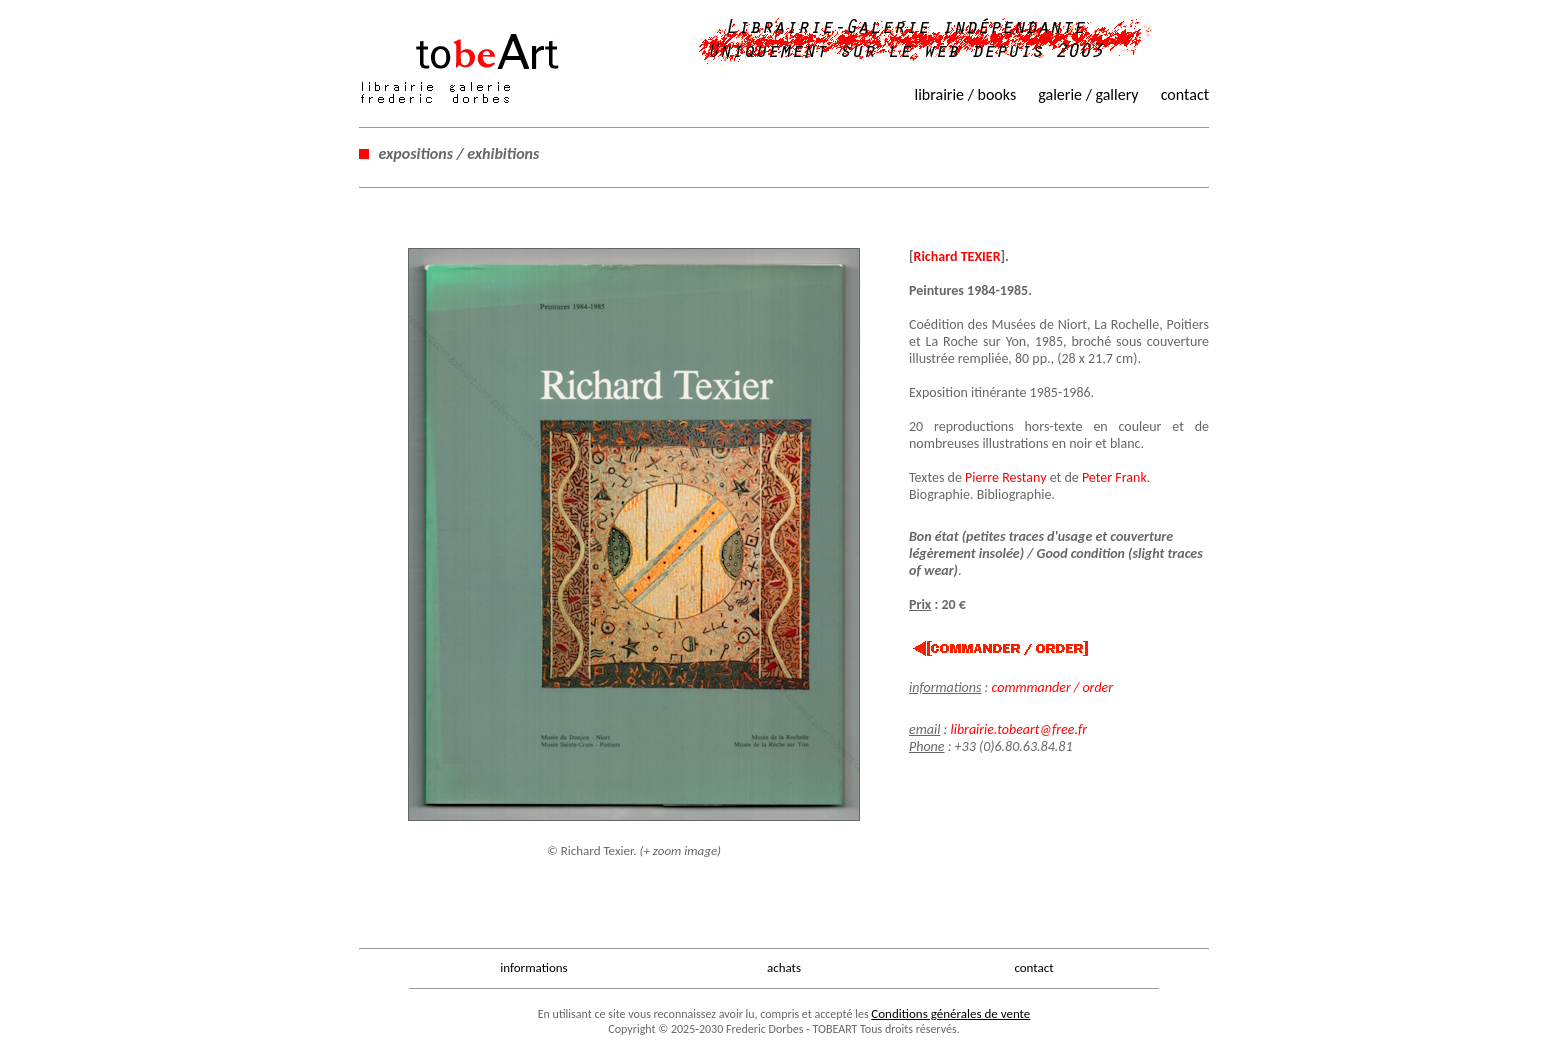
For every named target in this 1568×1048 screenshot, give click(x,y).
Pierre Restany (1005, 477)
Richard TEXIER (957, 256)
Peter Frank (1114, 477)
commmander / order (1052, 687)
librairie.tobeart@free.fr (1018, 729)
